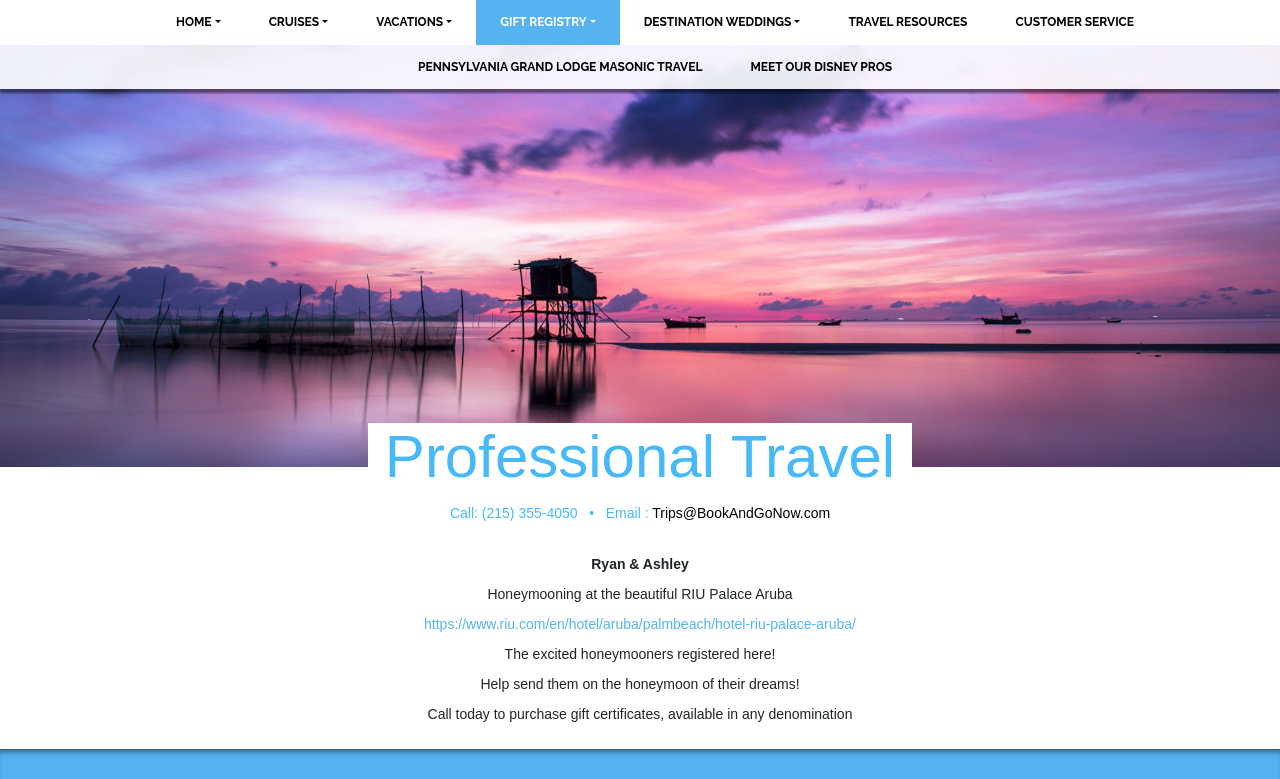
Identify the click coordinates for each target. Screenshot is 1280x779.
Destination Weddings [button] (718, 22)
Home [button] (194, 22)
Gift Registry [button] (543, 22)
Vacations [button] (409, 22)
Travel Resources (907, 22)
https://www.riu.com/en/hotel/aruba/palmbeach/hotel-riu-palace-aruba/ (640, 624)
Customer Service (1074, 22)
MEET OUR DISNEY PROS (821, 67)
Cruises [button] (294, 22)
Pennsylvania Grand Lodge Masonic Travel (560, 67)
